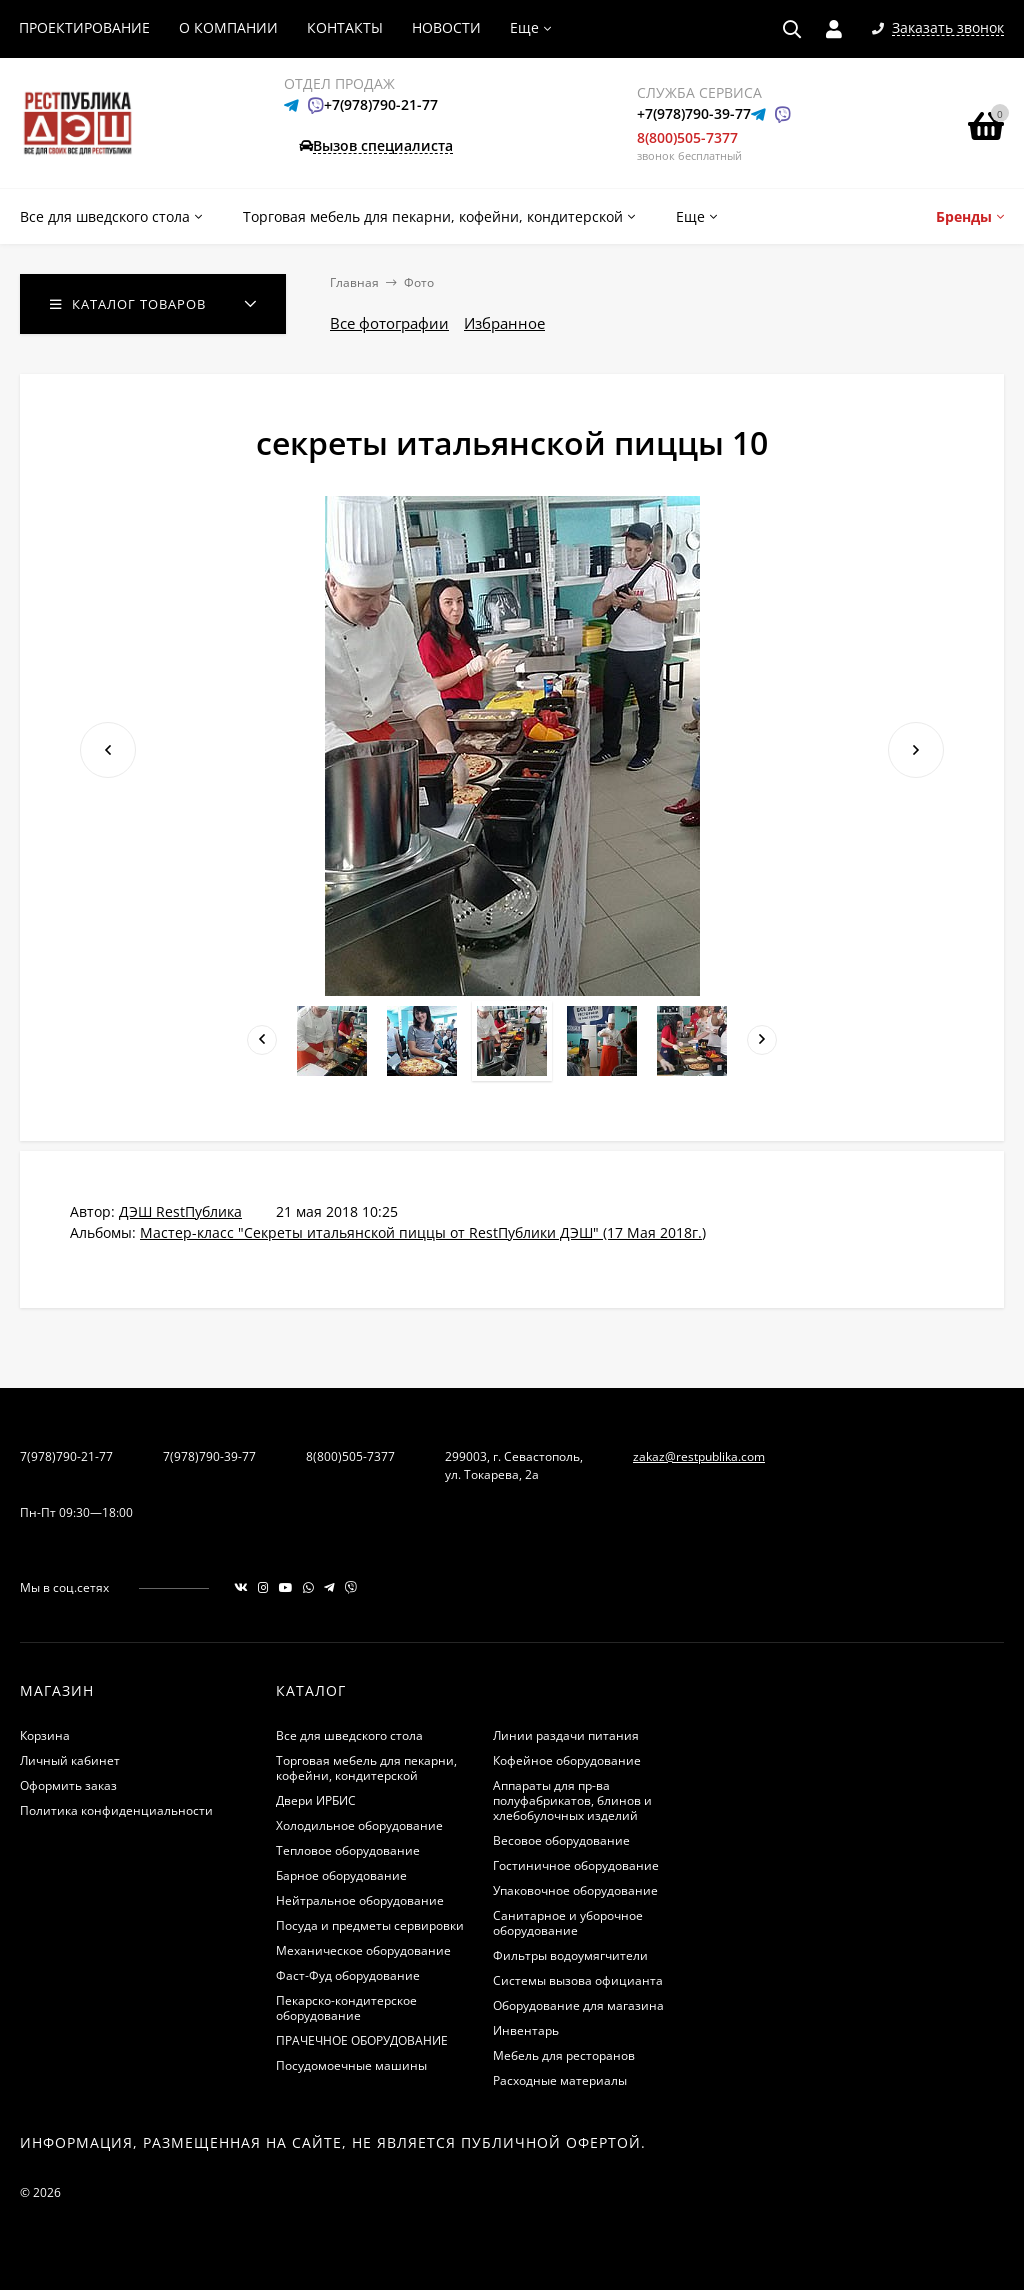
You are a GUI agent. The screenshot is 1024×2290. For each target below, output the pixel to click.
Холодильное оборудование (359, 1825)
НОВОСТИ (446, 27)
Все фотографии (389, 323)
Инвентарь (526, 2030)
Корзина (45, 1735)
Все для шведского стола (349, 1735)
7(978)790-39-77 (209, 1456)
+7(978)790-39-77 (694, 113)
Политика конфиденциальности (116, 1810)
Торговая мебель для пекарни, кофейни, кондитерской (366, 1768)
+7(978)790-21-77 (381, 104)
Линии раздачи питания (566, 1735)
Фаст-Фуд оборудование (348, 1975)
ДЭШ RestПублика (180, 1211)
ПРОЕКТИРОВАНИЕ (84, 27)
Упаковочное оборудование (575, 1890)
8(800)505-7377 (687, 137)
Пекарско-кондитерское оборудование (346, 2008)
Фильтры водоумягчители (570, 1955)
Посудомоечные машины (351, 2065)
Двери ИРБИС (316, 1800)
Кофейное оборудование (567, 1760)
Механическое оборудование (363, 1950)
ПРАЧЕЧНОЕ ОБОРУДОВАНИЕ (362, 2040)
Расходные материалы (560, 2080)
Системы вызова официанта (578, 1980)
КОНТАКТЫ (345, 27)
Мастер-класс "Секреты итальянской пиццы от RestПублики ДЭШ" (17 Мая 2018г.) (423, 1232)
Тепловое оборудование (348, 1850)
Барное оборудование (341, 1875)
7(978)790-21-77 (66, 1456)
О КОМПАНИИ (228, 27)
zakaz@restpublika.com (699, 1456)
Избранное (504, 323)
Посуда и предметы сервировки (370, 1925)
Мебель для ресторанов (564, 2055)
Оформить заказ (68, 1785)
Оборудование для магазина (578, 2005)
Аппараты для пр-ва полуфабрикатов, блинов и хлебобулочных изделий (572, 1800)
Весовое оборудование (561, 1840)
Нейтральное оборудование (360, 1900)
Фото (419, 282)
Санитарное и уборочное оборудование (568, 1923)
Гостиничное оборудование (576, 1865)
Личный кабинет (70, 1760)
